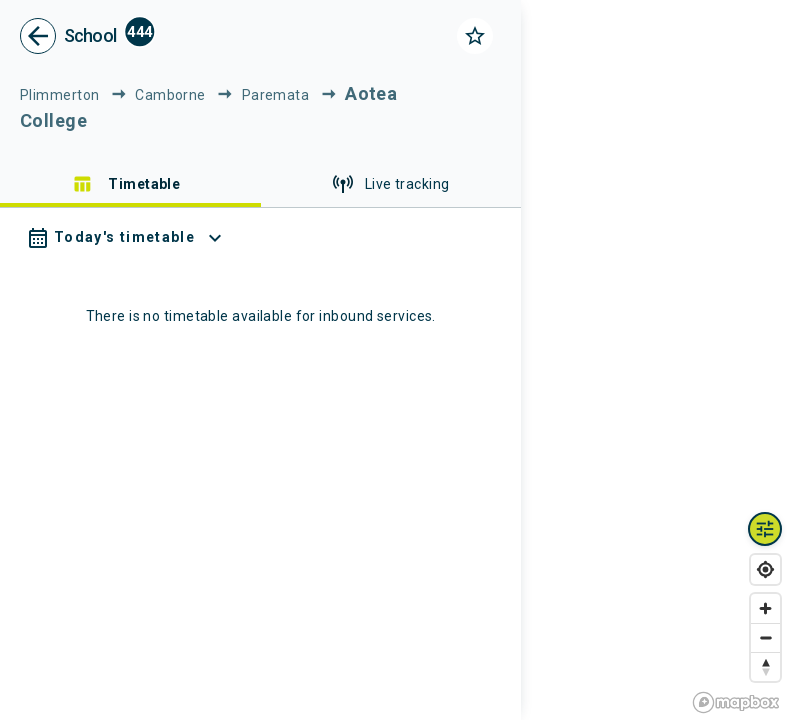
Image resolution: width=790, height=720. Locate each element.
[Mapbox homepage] (736, 702)
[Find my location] (765, 569)
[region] (655, 360)
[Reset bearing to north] (765, 666)
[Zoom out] (765, 637)
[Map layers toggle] (765, 529)
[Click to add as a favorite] (475, 36)
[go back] (38, 36)
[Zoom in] (765, 608)
